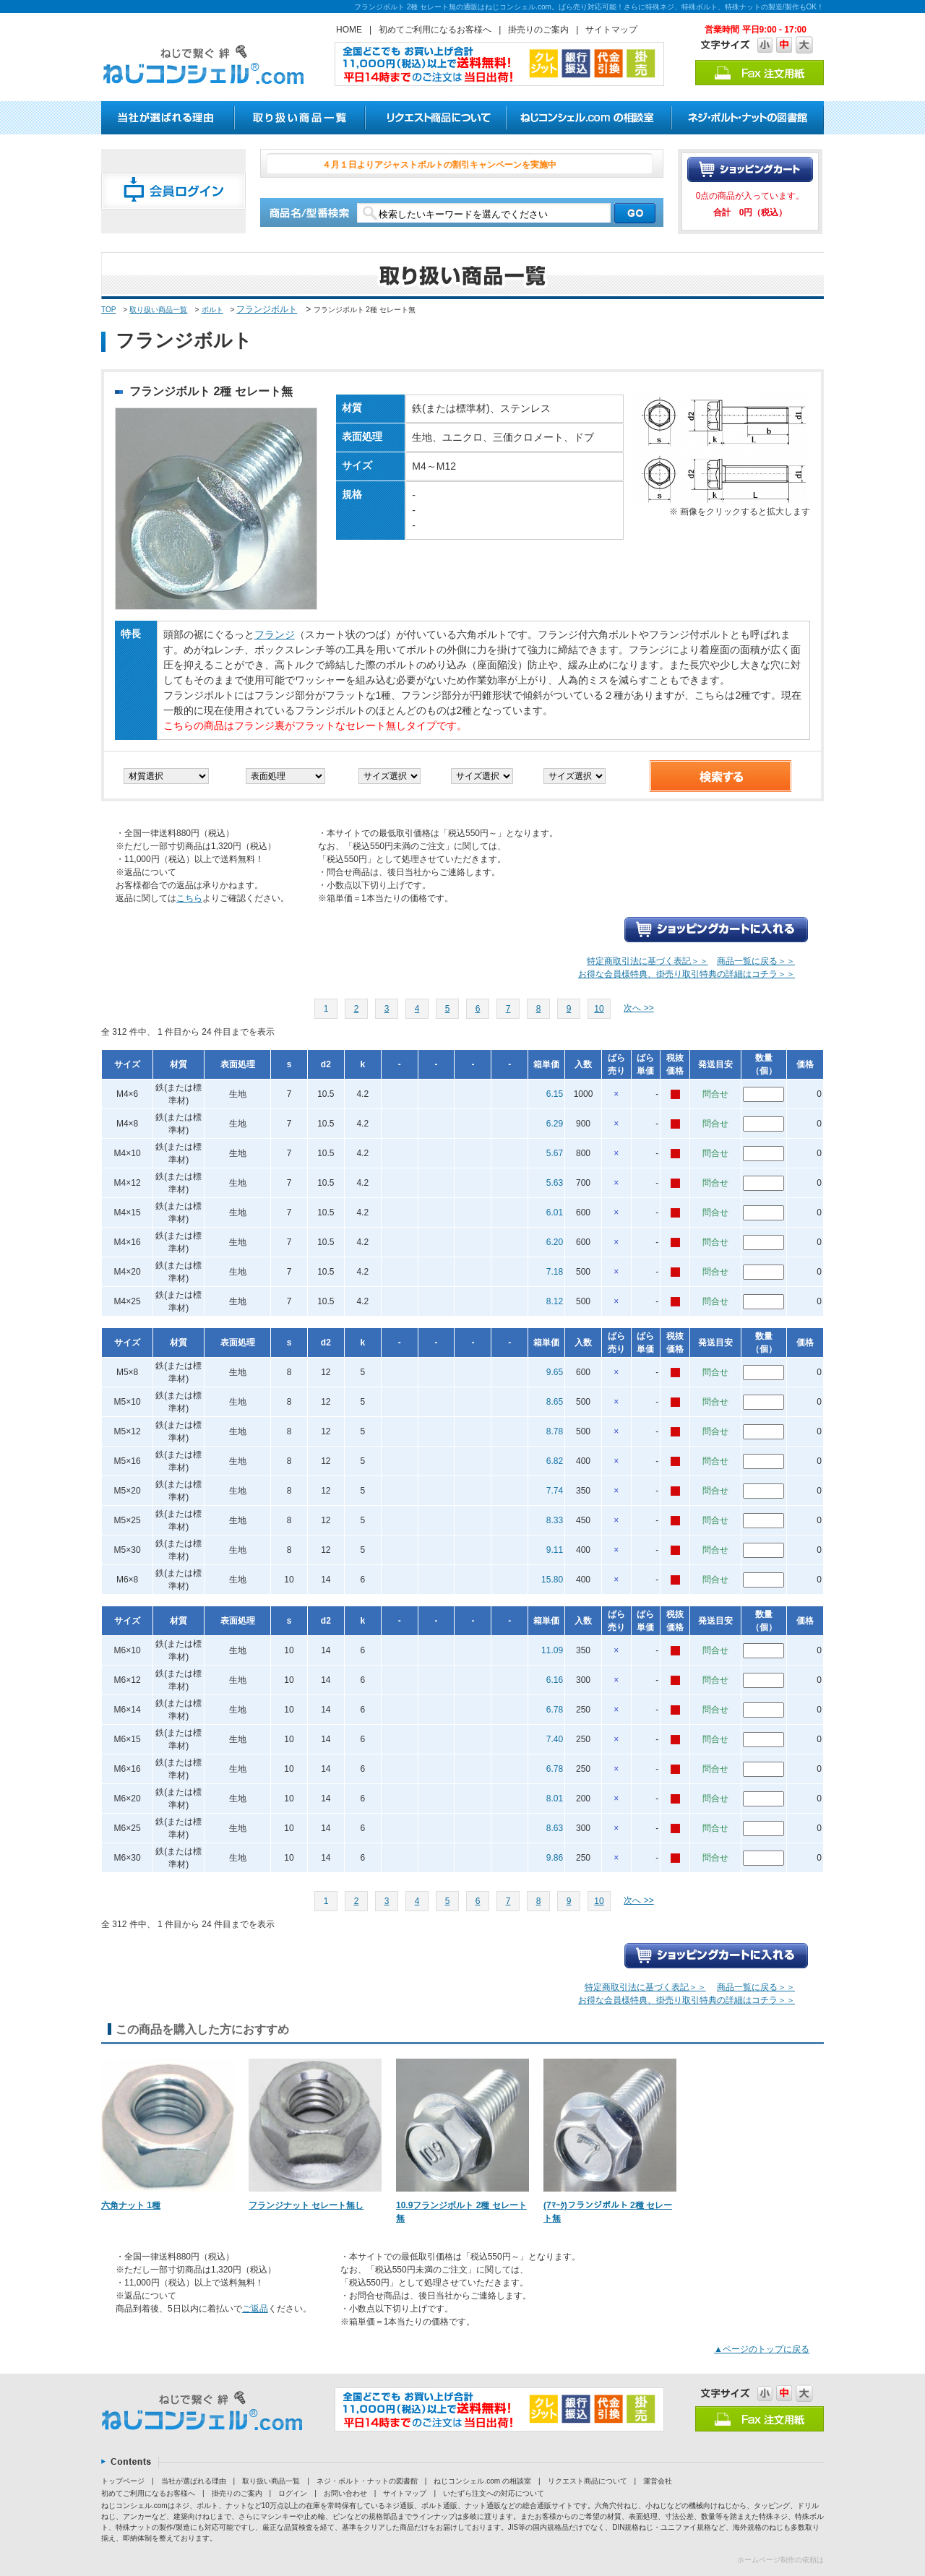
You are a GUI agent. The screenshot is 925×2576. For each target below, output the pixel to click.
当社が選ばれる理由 (193, 2481)
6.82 (554, 1461)
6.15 (554, 1094)
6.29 (554, 1124)
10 (598, 1009)
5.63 (554, 1183)
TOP (108, 310)
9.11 (554, 1550)
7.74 (554, 1491)
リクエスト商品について (587, 2481)
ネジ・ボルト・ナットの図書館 (367, 2481)
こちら (189, 898)
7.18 (554, 1272)
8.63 (554, 1828)
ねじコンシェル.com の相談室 (482, 2481)
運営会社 (657, 2481)
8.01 (554, 1798)
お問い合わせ (345, 2493)
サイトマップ (611, 30)
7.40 (554, 1739)
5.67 (554, 1153)
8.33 (554, 1520)
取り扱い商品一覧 (158, 310)
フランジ (274, 634)
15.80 (552, 1580)
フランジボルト (266, 309)
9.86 (554, 1858)
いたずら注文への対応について (493, 2493)
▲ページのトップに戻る (761, 2349)
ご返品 (255, 2309)
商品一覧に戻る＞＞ (756, 961)
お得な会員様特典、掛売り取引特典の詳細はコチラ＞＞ (686, 974)
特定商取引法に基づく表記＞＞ (647, 961)
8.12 (554, 1301)
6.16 (554, 1680)
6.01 (554, 1212)
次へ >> (638, 1008)
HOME (349, 30)
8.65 (554, 1402)
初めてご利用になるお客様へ (435, 30)
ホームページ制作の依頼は (780, 2560)
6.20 (554, 1242)
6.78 (554, 1710)
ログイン (292, 2493)
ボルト (212, 310)
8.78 (554, 1431)
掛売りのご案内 (538, 30)
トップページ (123, 2481)
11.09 (552, 1650)
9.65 (554, 1372)
